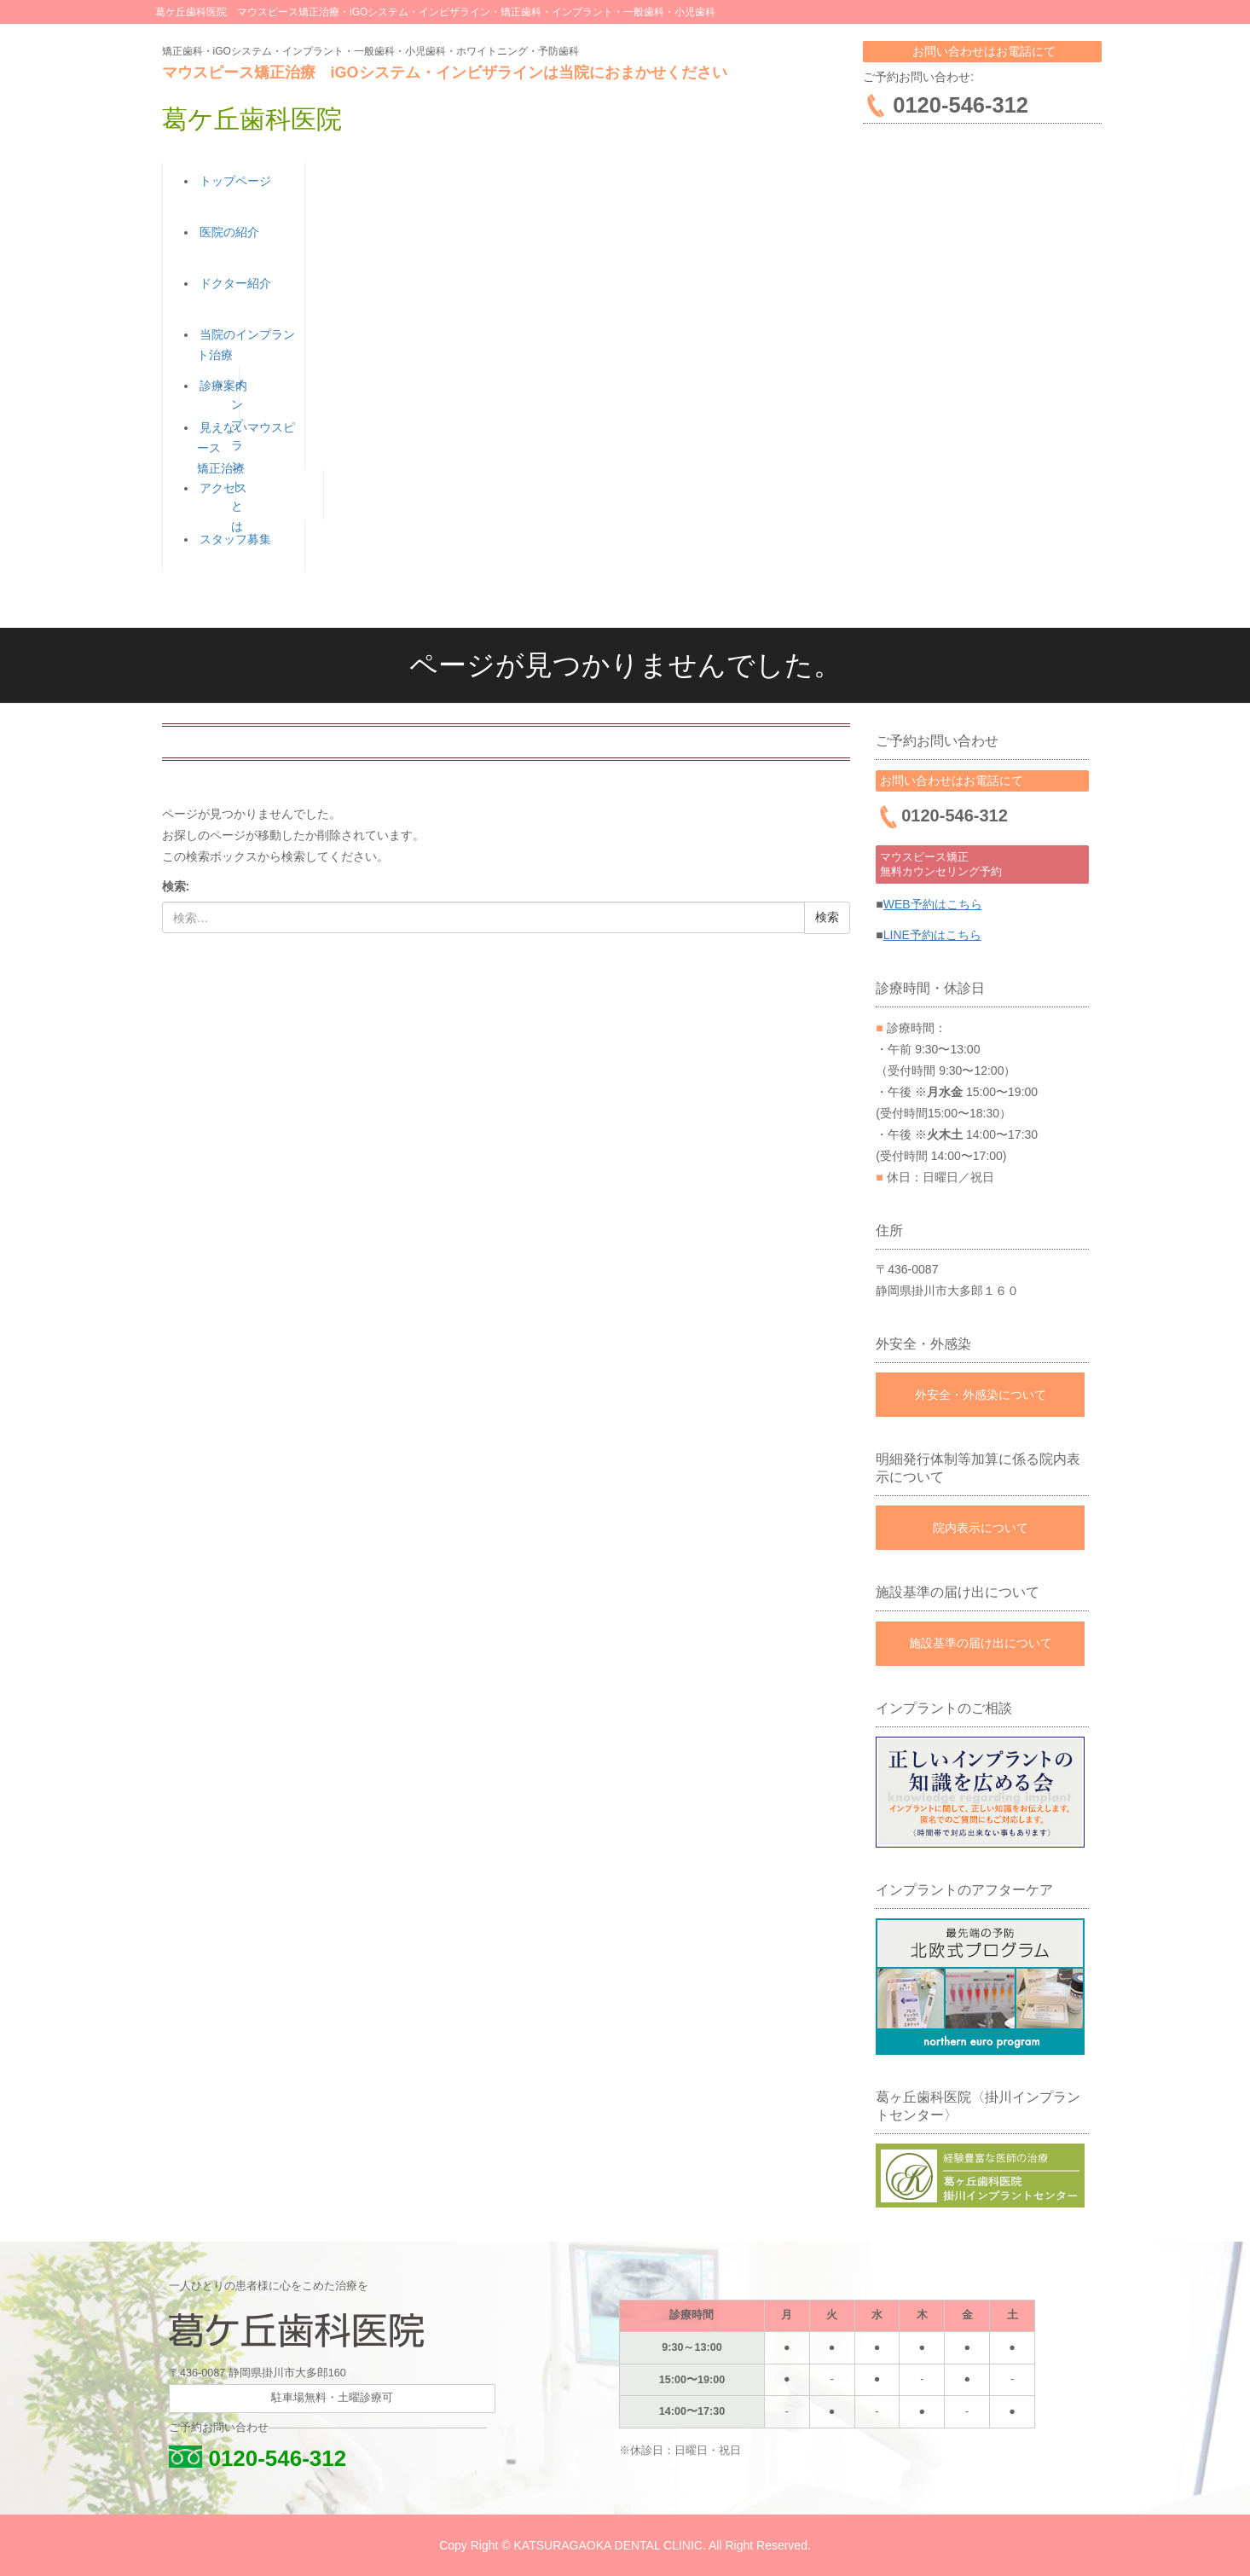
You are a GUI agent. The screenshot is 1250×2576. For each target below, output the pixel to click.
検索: (176, 886)
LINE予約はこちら (932, 935)
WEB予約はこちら (932, 903)
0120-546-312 (255, 2457)
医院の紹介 (227, 232)
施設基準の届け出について (980, 1643)
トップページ (233, 181)
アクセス (221, 488)
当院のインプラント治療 (250, 345)
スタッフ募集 (233, 539)
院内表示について (980, 1527)
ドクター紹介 (233, 283)
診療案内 (221, 385)
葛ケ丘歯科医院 (252, 119)
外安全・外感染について (980, 1394)
